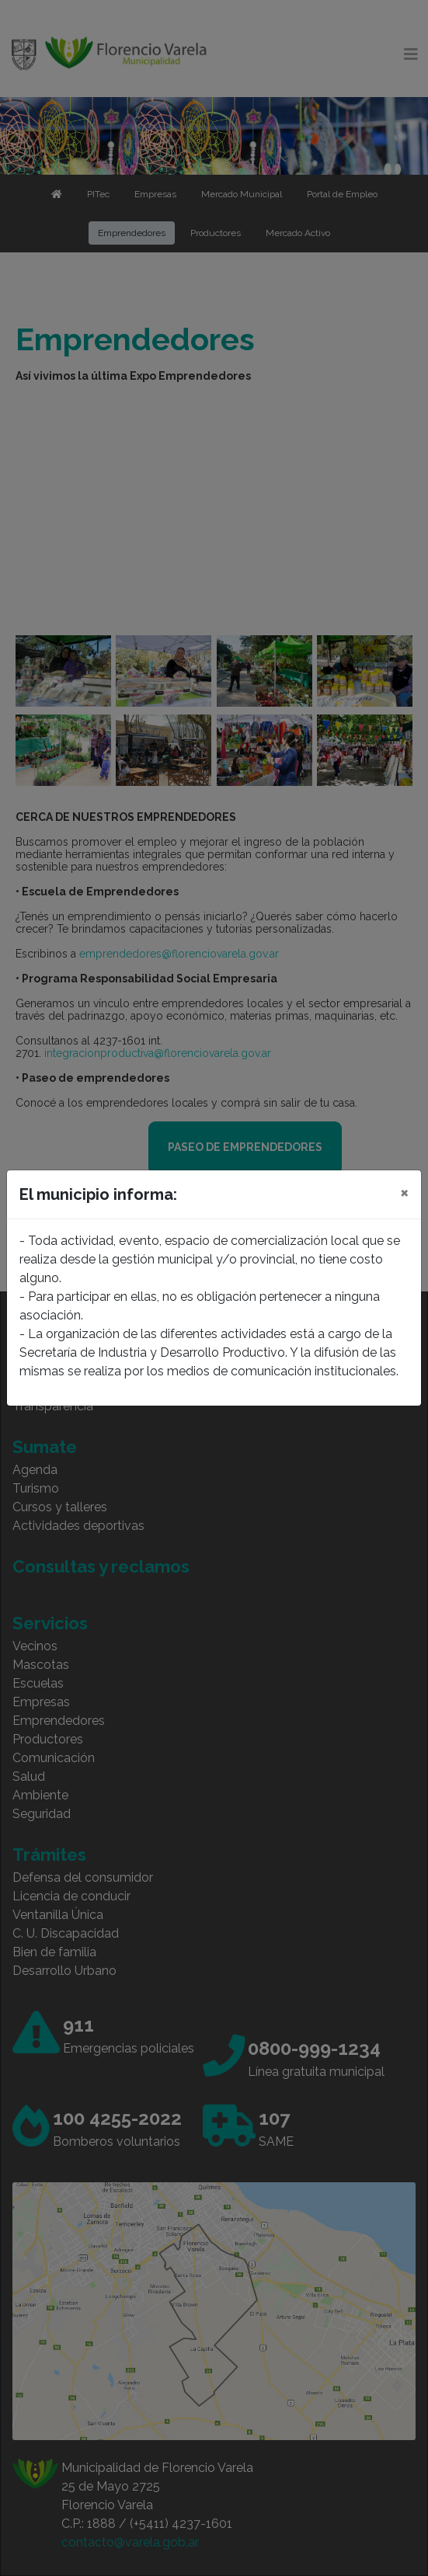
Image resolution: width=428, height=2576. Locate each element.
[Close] (404, 1192)
